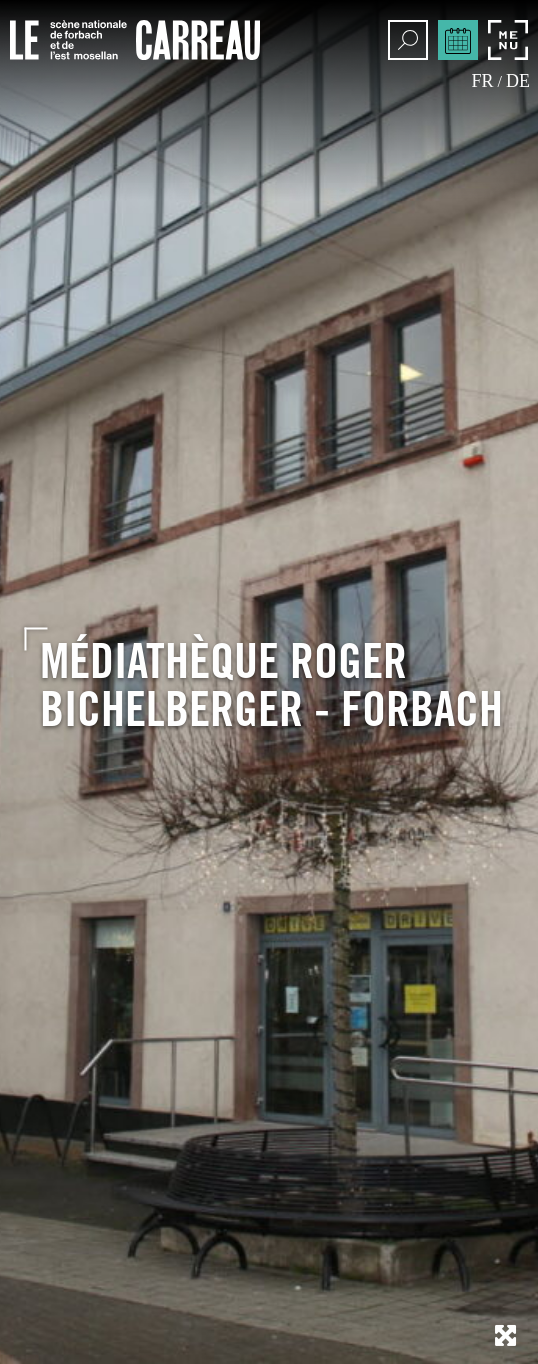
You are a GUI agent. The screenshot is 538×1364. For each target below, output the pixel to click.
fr (483, 81)
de (518, 81)
